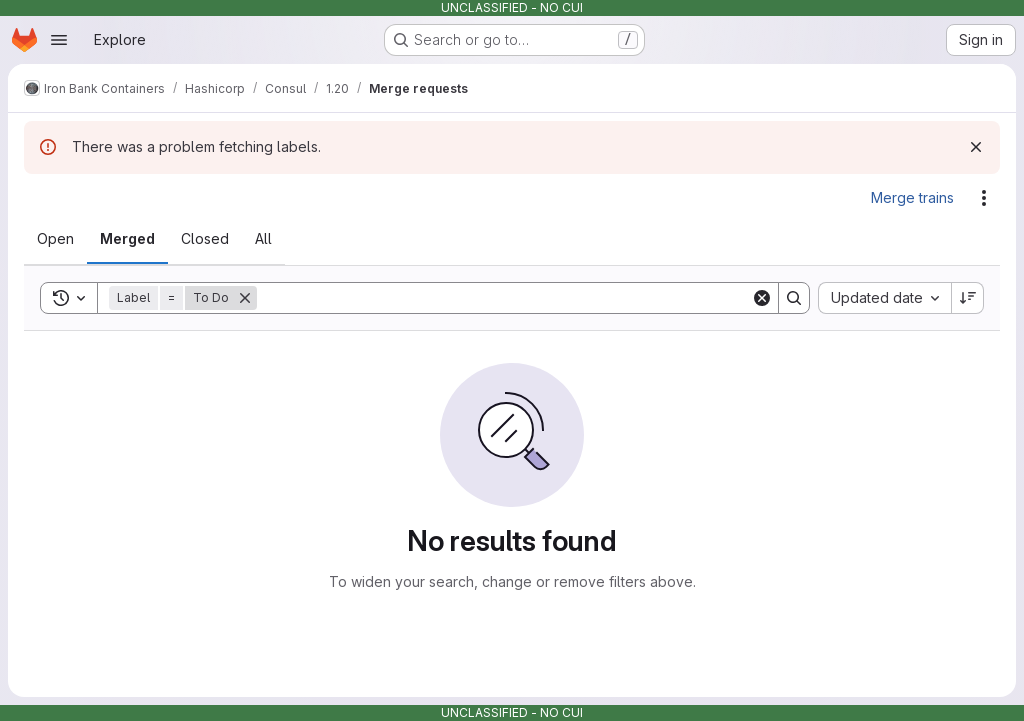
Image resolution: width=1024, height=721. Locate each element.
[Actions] (984, 198)
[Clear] (762, 298)
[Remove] (245, 298)
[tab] (55, 239)
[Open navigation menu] (59, 40)
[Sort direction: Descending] (968, 298)
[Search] (504, 298)
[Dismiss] (976, 147)
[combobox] (884, 298)
